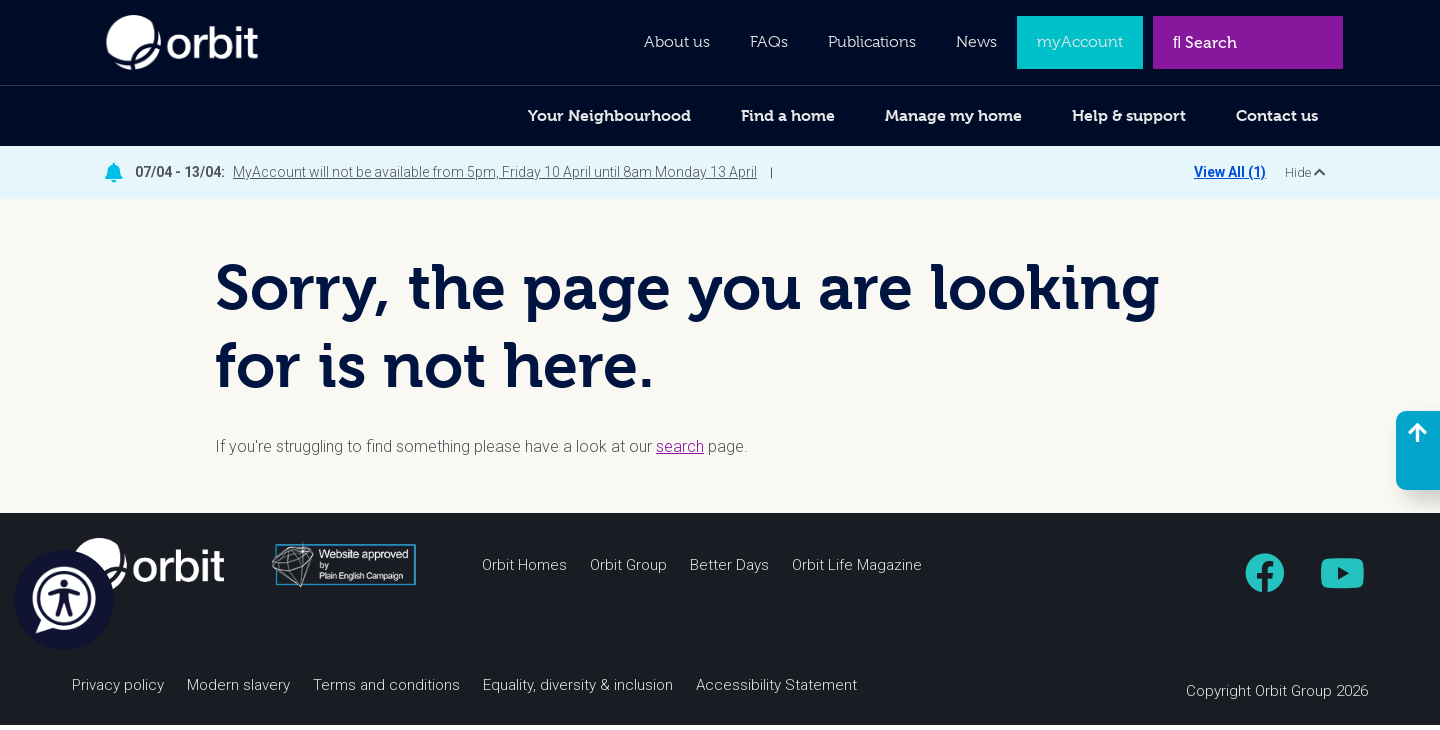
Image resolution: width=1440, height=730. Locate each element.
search (680, 450)
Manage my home (953, 115)
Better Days (729, 569)
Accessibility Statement (776, 689)
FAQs (769, 42)
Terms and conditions (386, 689)
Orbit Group (628, 569)
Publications (872, 42)
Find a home (788, 115)
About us (677, 42)
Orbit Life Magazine (857, 569)
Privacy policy (118, 689)
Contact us (1277, 115)
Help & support (1129, 115)
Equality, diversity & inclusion (578, 689)
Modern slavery (238, 689)
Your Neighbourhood (609, 115)
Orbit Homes (524, 569)
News (976, 42)
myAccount (1080, 42)
